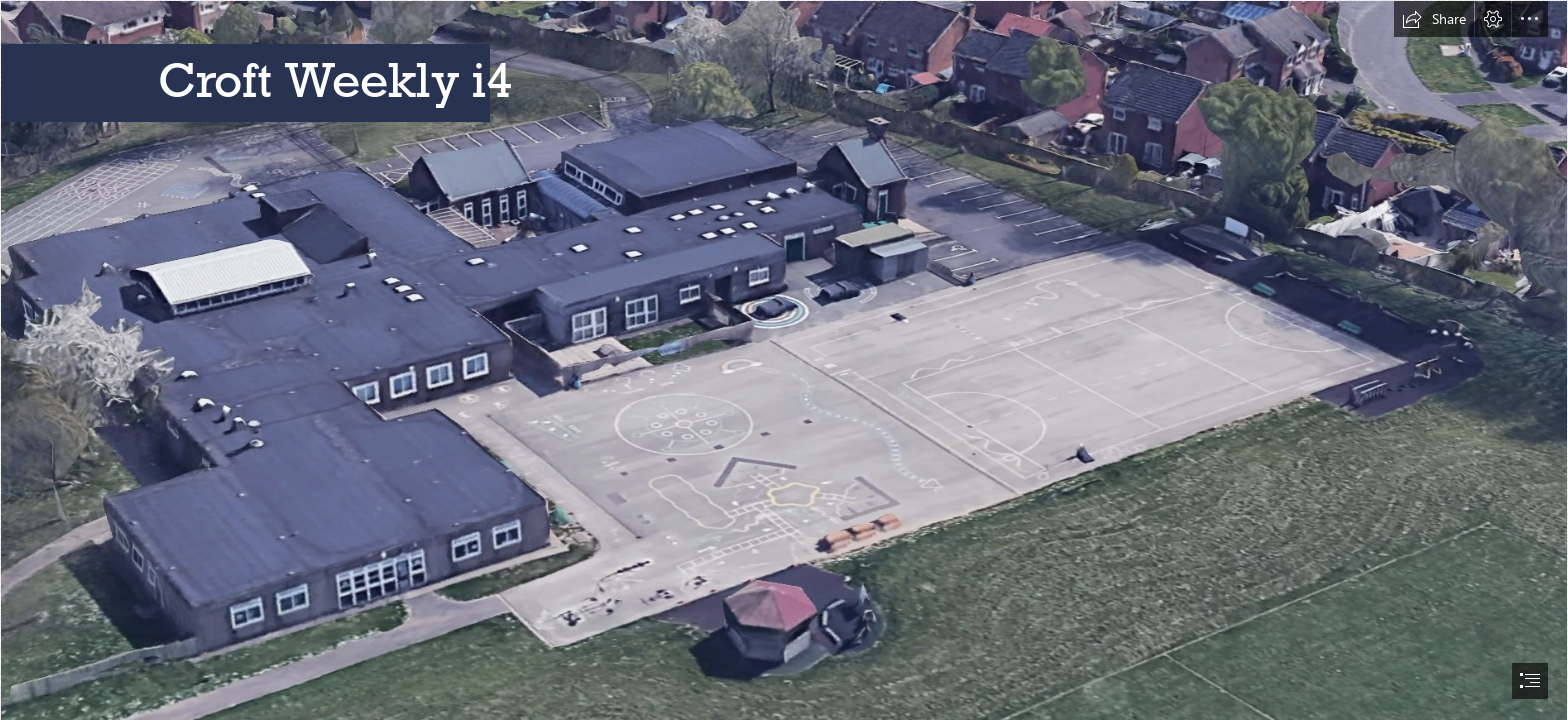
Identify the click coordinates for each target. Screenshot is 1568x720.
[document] (784, 360)
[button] (1434, 19)
